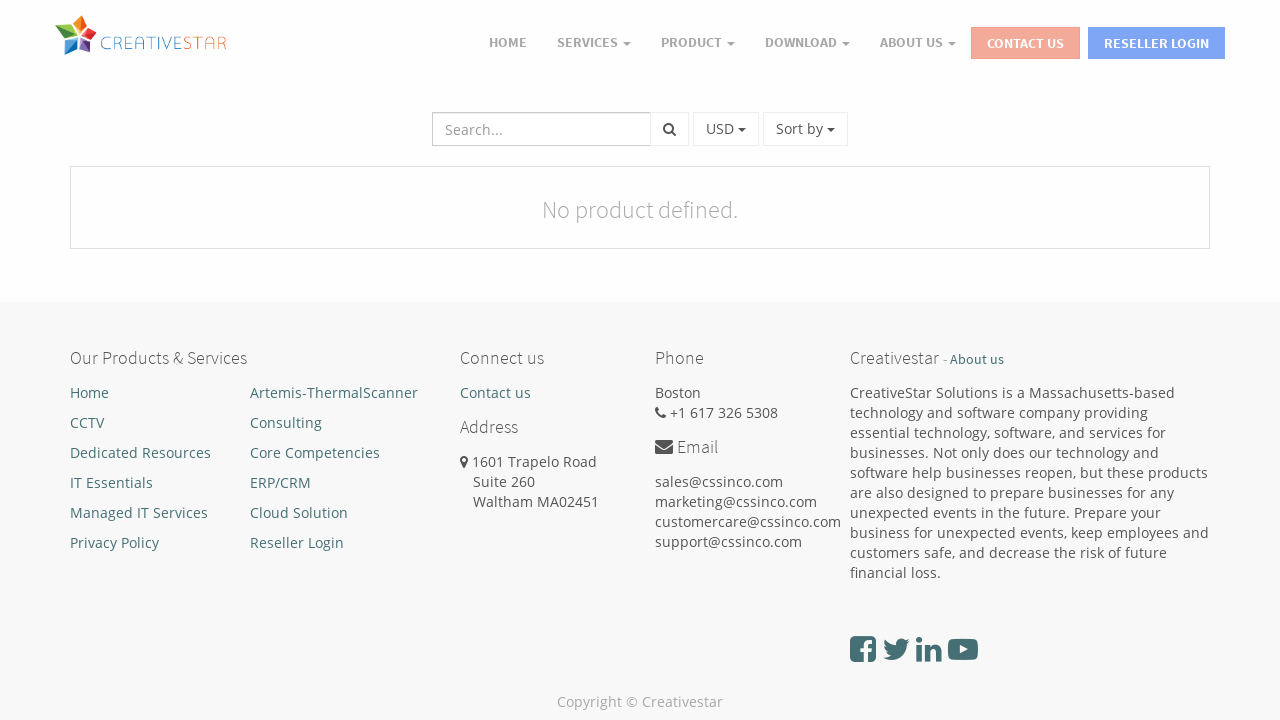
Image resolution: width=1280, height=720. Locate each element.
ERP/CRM (280, 482)
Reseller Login (1156, 43)
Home (89, 392)
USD (726, 128)
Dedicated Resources (140, 452)
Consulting (286, 422)
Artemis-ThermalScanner (334, 392)
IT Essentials (111, 482)
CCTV (87, 422)
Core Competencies (315, 452)
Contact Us (1025, 43)
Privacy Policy (114, 542)
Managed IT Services (139, 512)
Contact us (495, 392)
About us (977, 359)
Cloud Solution (299, 512)
